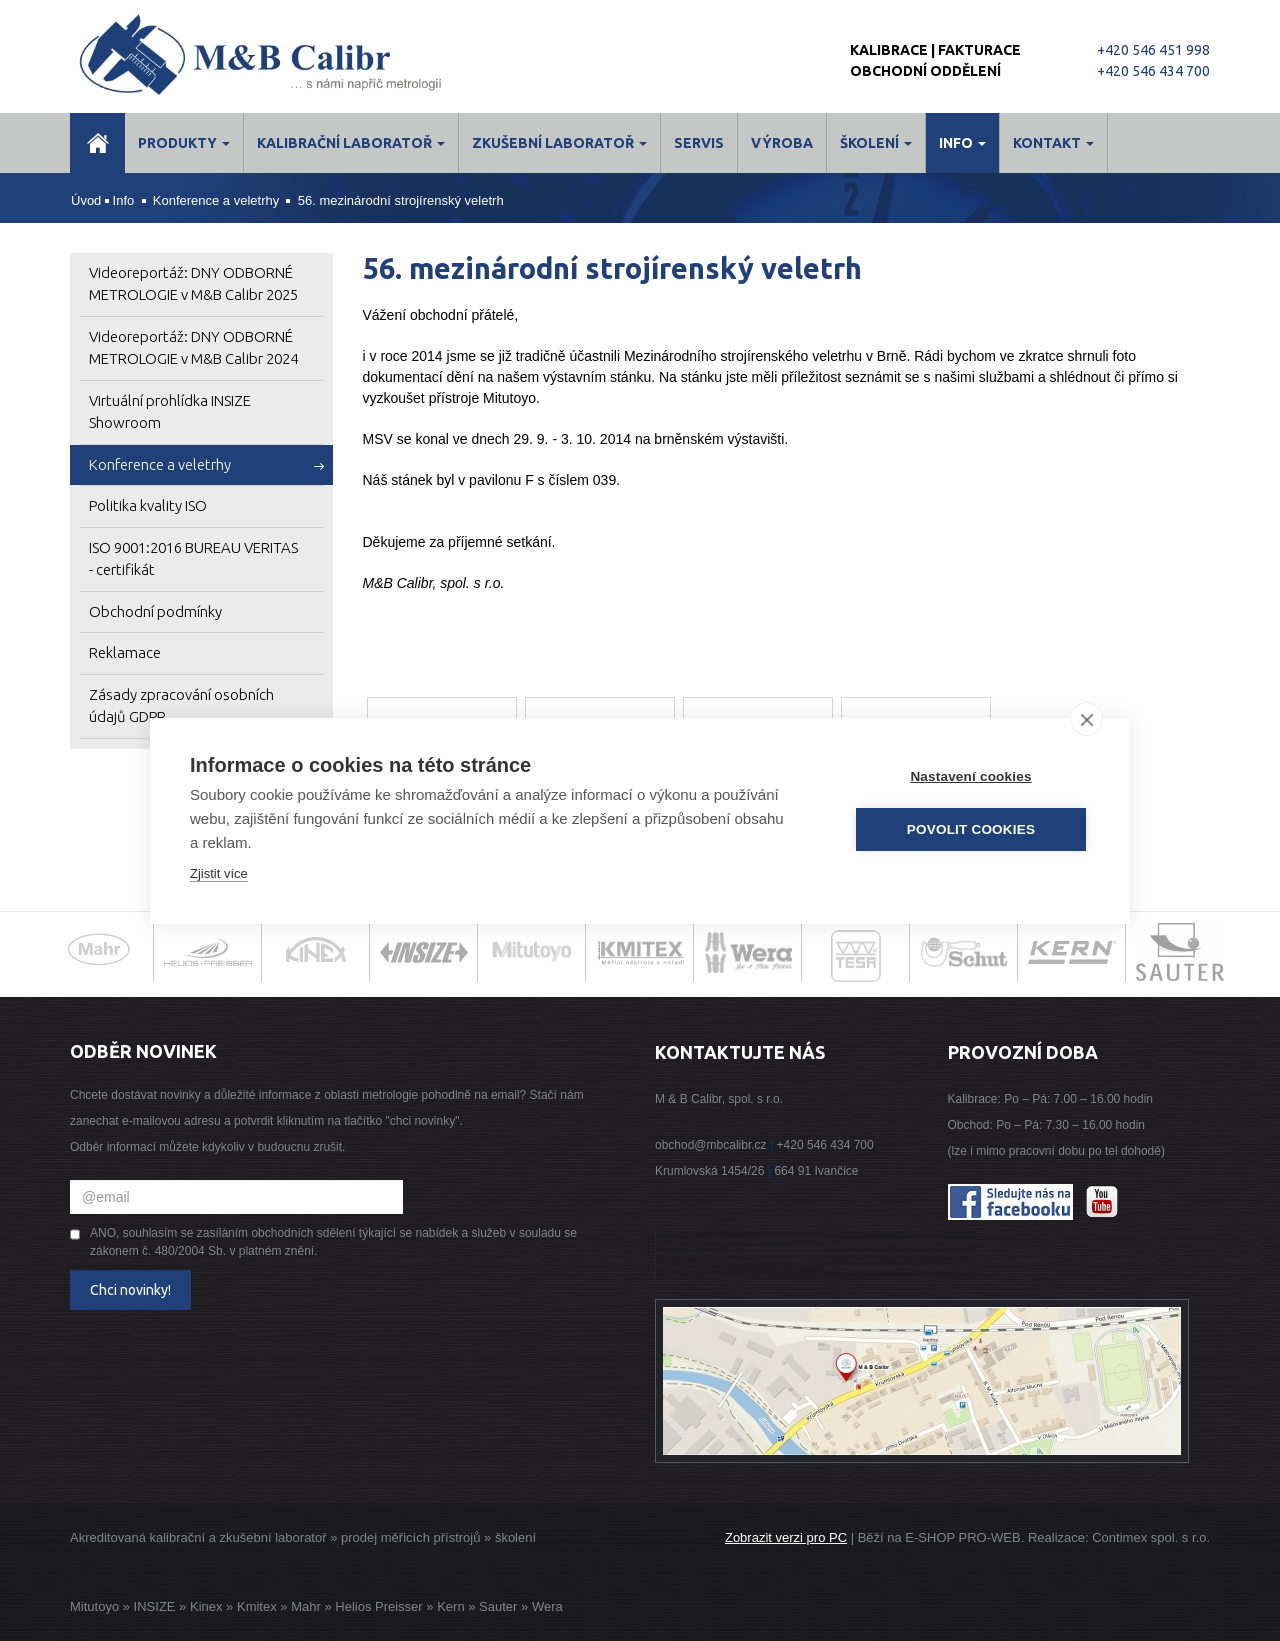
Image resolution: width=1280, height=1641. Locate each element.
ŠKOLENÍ (876, 143)
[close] (1086, 719)
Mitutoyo (94, 1606)
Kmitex (257, 1606)
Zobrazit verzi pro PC (786, 1537)
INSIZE (153, 1606)
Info (962, 143)
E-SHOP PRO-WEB (962, 1537)
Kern (450, 1606)
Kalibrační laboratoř (351, 143)
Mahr (306, 1606)
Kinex (206, 1606)
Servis (699, 143)
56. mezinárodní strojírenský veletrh (401, 200)
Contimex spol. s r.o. (1151, 1537)
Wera (547, 1606)
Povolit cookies (971, 829)
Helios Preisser (378, 1606)
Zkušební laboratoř (559, 143)
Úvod (86, 200)
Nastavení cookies (970, 776)
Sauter (498, 1606)
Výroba (782, 143)
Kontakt (1053, 143)
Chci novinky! (130, 1290)
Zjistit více (219, 873)
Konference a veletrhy (216, 200)
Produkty (184, 143)
